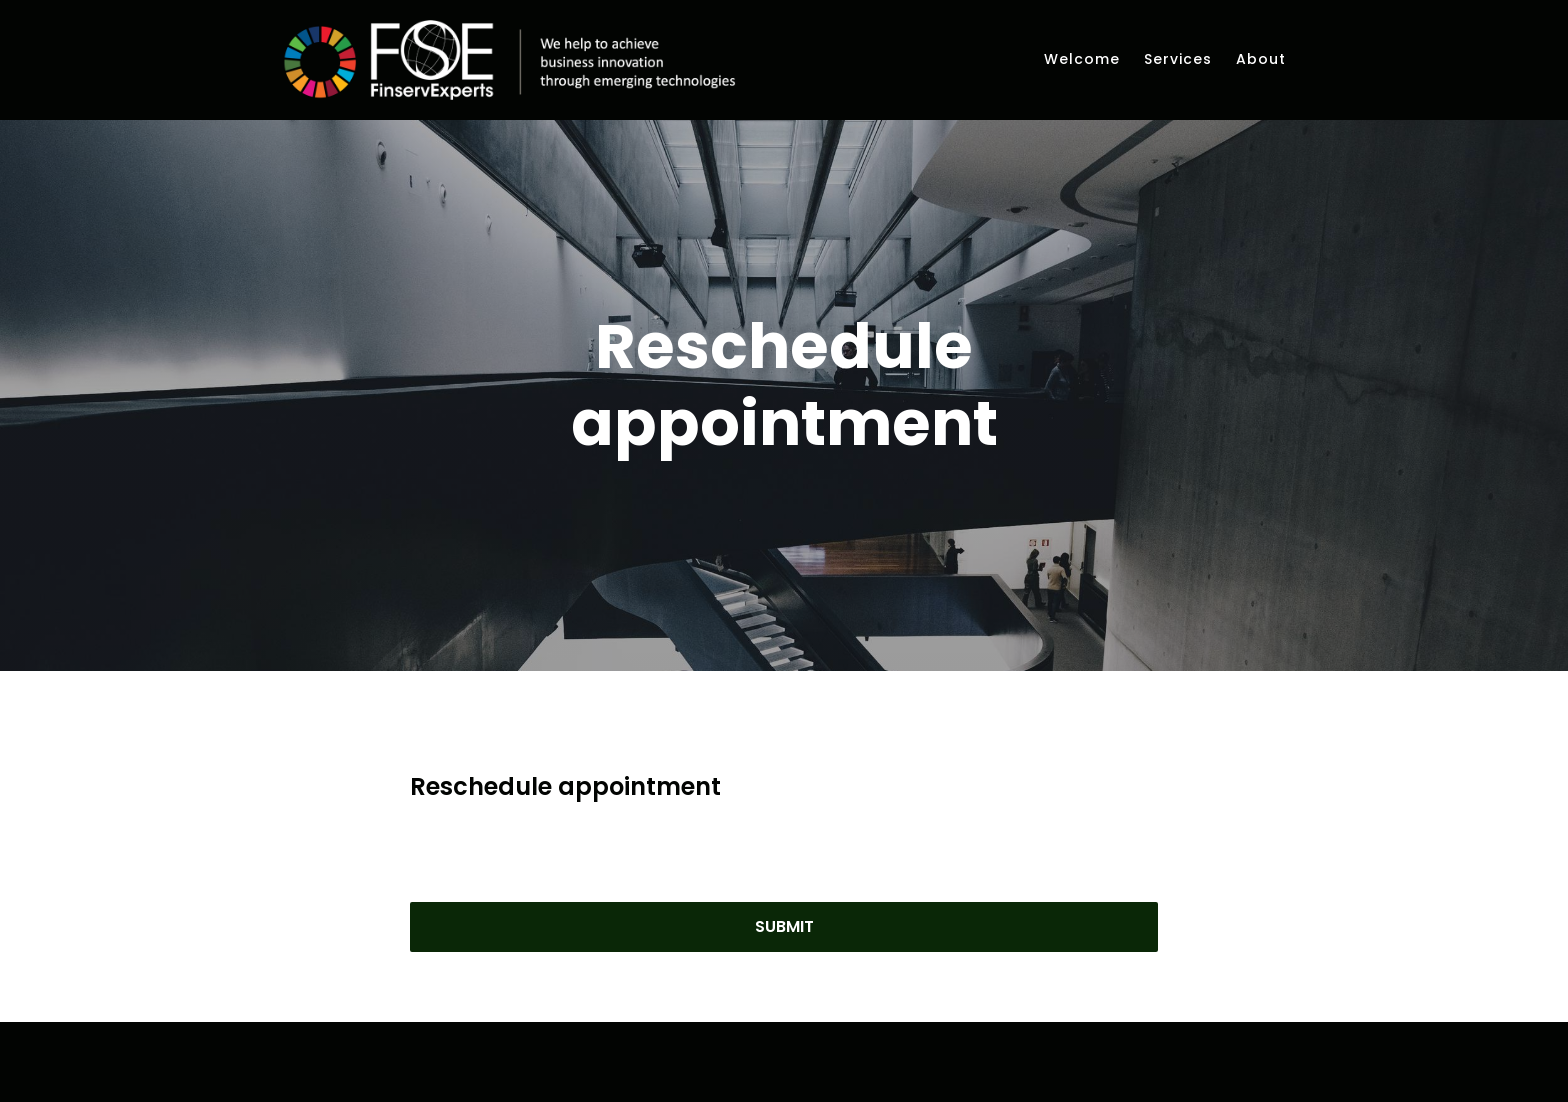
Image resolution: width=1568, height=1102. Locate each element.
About (1261, 59)
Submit (784, 950)
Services (1178, 59)
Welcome (1082, 59)
